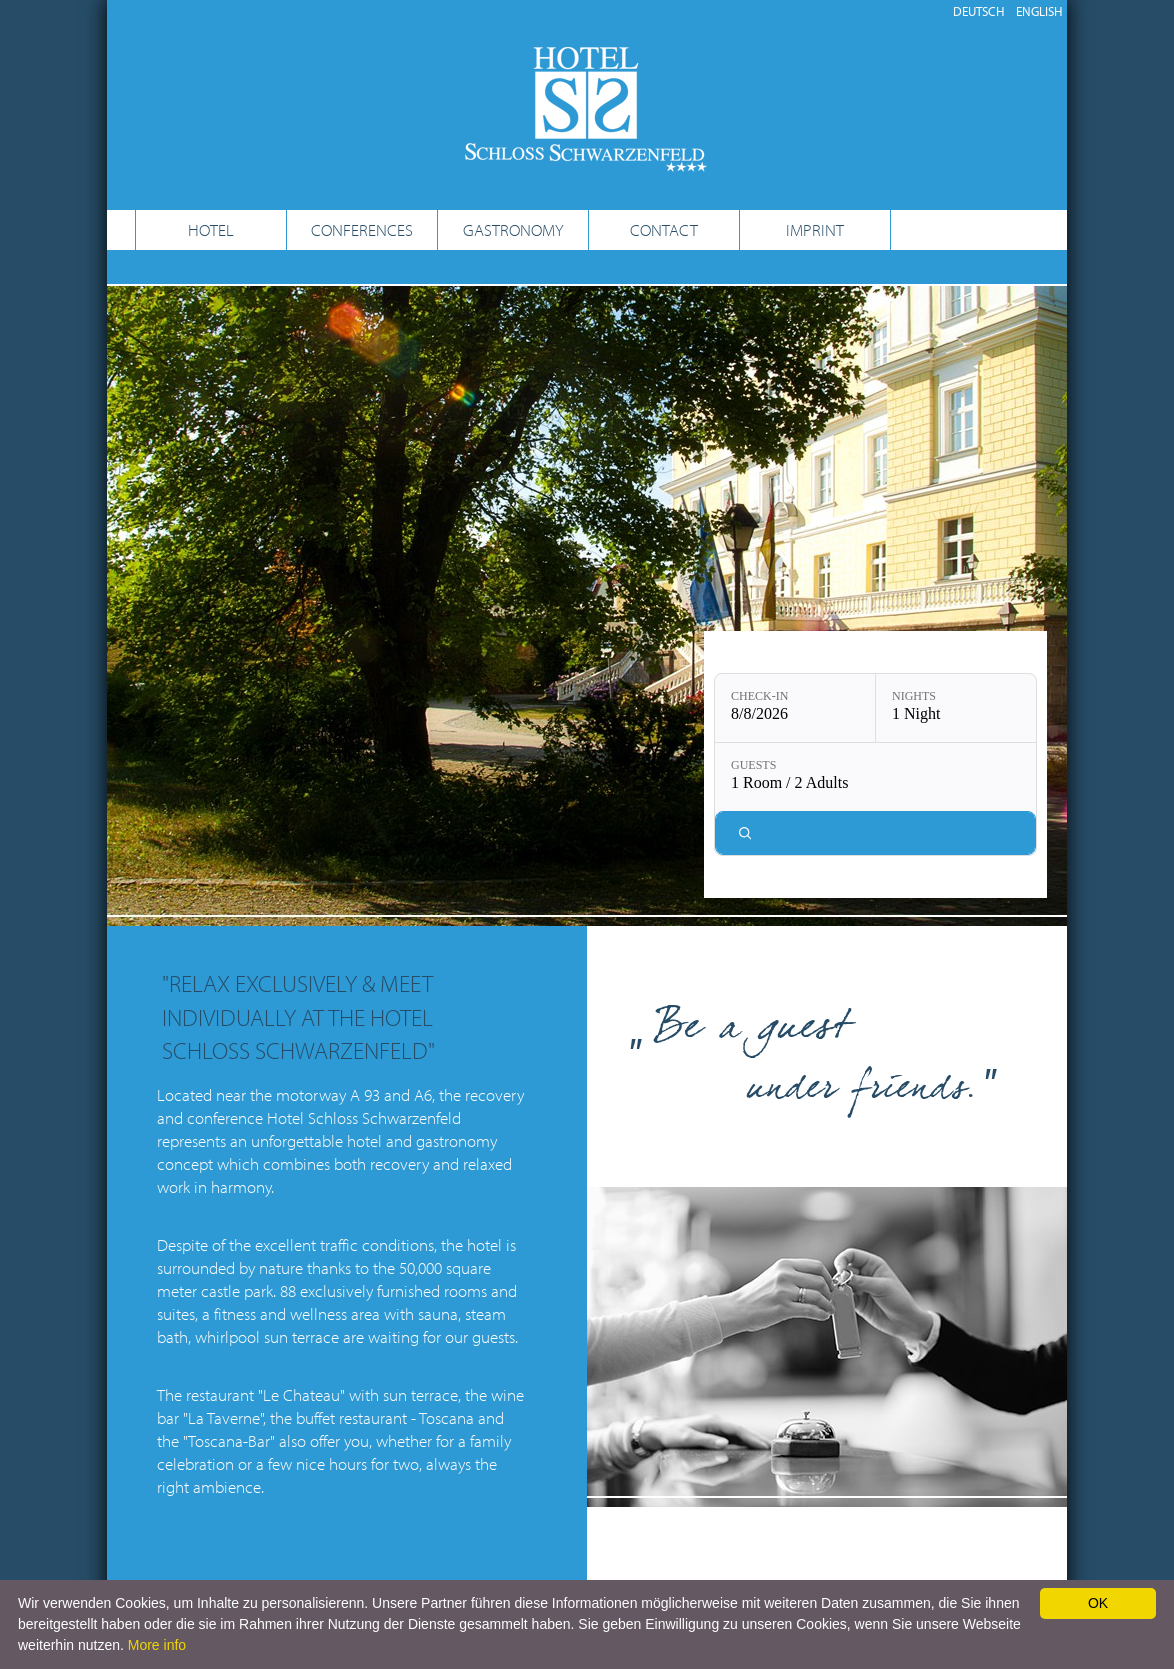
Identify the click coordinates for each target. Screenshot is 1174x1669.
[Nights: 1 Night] (956, 708)
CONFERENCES (362, 229)
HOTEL (211, 229)
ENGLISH (1039, 11)
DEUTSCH (978, 11)
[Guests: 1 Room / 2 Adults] (875, 777)
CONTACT (664, 229)
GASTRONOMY (513, 229)
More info (157, 1645)
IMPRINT (815, 229)
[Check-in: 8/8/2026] (795, 708)
